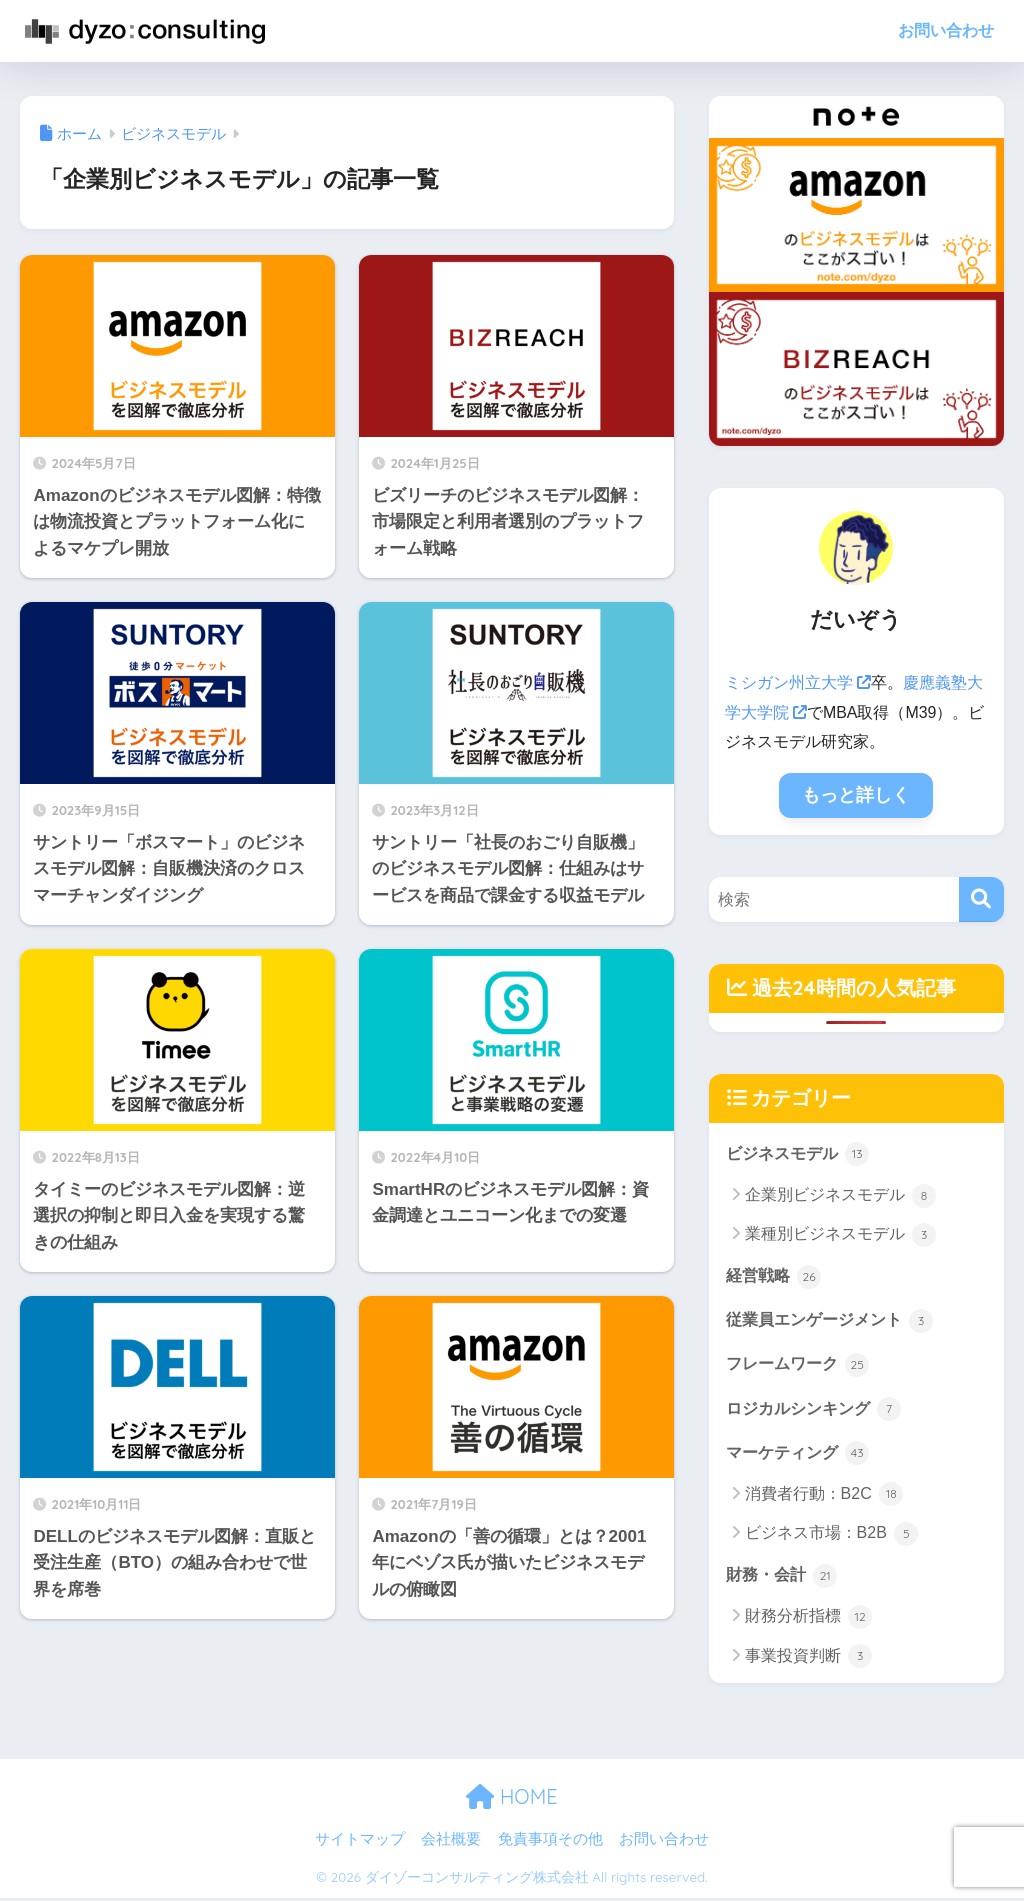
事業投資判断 (808, 1660)
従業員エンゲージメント (835, 1320)
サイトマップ (360, 1842)
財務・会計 (784, 1578)
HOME (511, 1800)
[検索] (981, 898)
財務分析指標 (808, 1621)
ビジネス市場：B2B (832, 1537)
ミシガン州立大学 (798, 682)
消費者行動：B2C (824, 1497)
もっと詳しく (856, 795)
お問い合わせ (946, 30)
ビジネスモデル (801, 1152)
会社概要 (451, 1842)
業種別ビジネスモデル (840, 1235)
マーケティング (801, 1455)
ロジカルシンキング (818, 1410)
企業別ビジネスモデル (840, 1195)
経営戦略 (776, 1276)
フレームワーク (801, 1365)
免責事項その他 (550, 1842)
